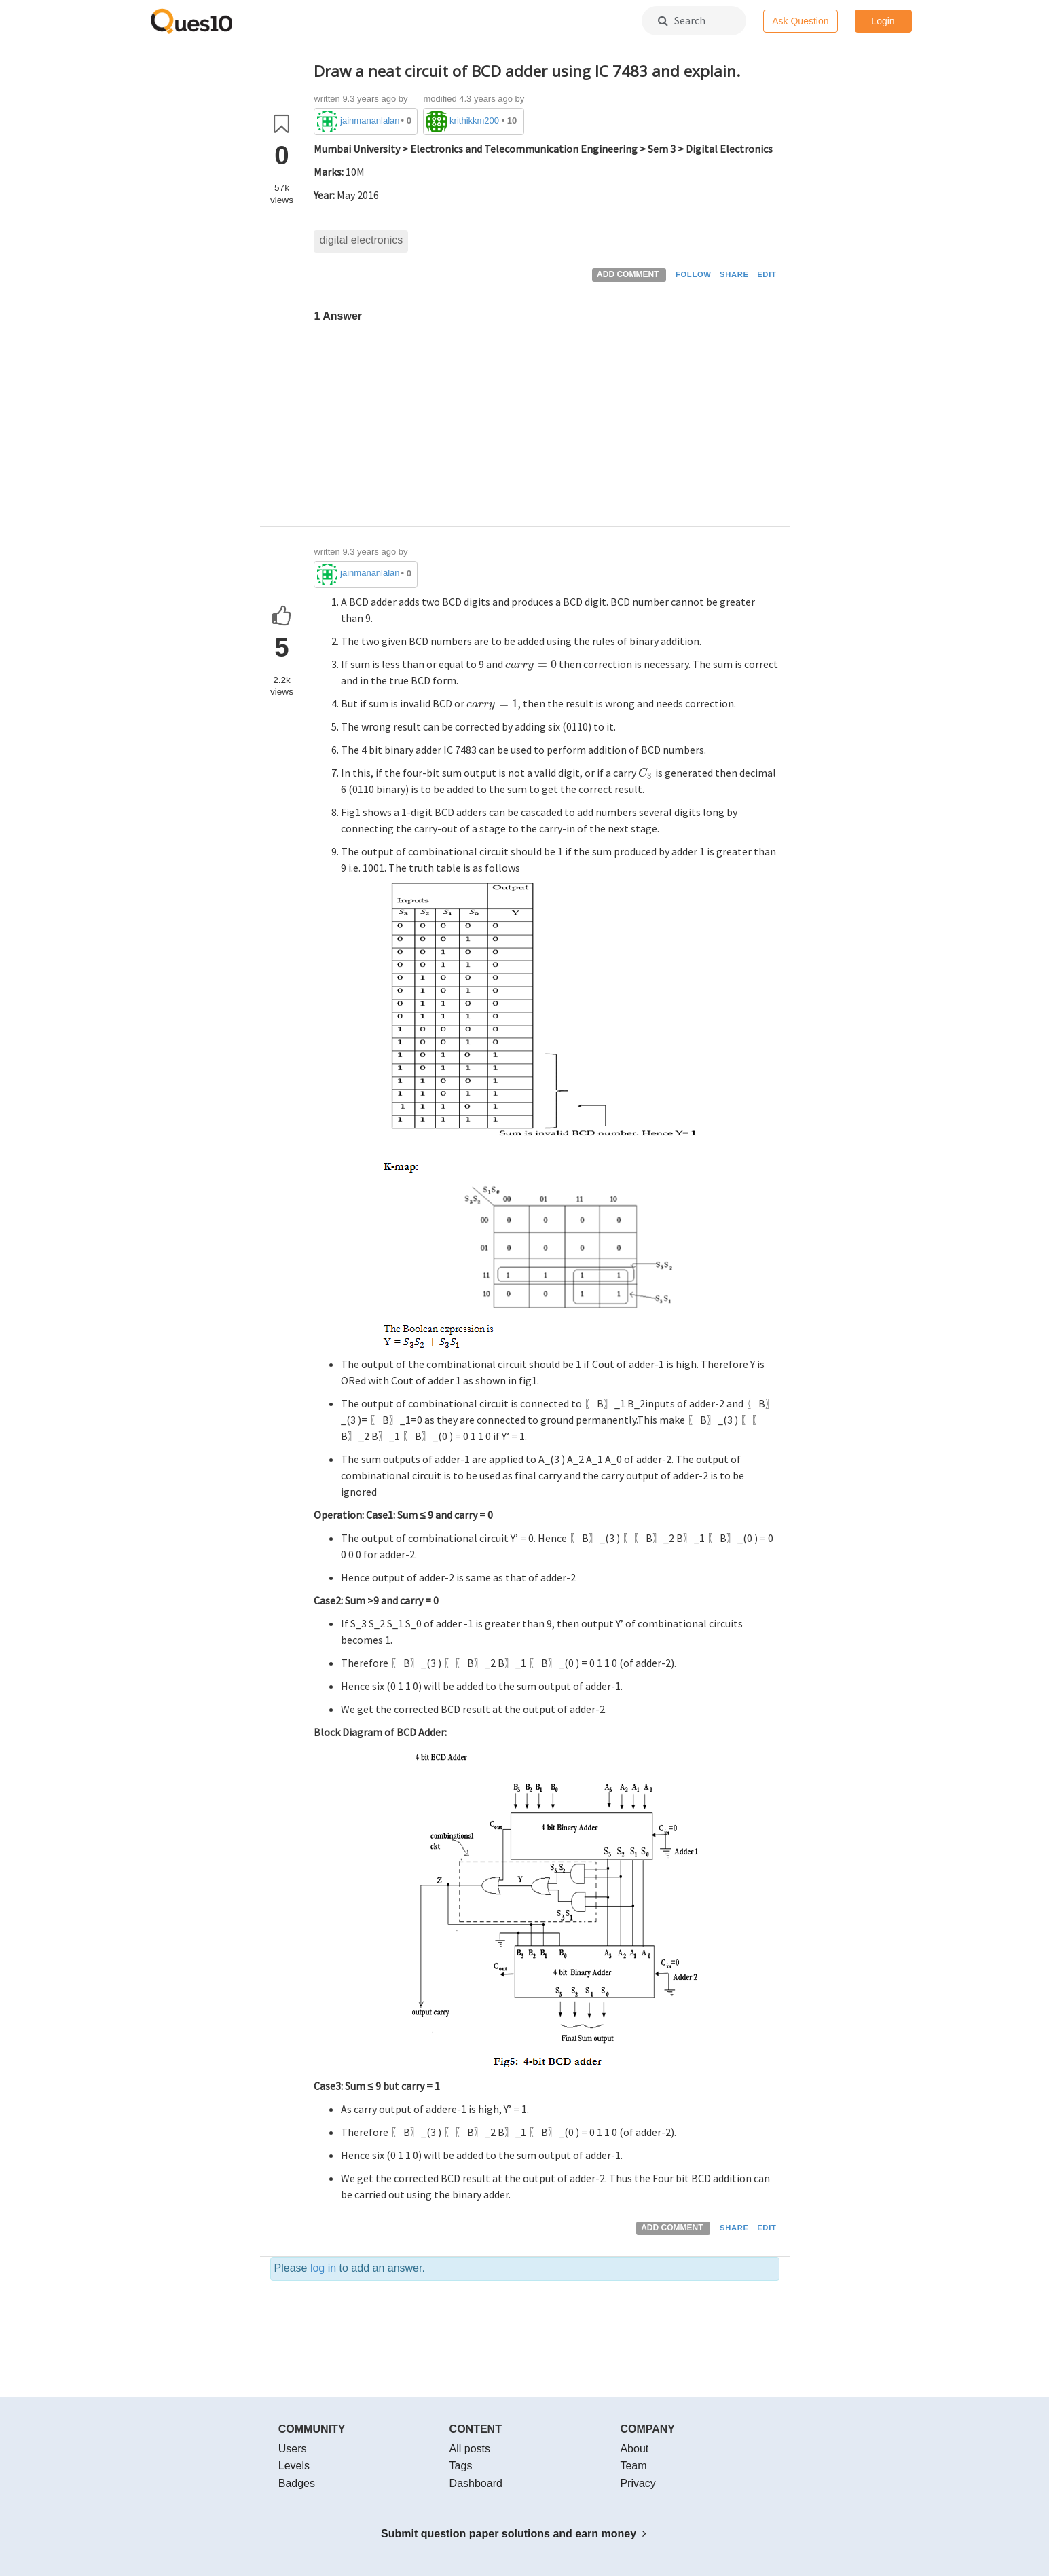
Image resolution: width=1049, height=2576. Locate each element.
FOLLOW (694, 274)
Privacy (637, 2483)
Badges (296, 2483)
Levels (294, 2465)
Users (292, 2448)
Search (681, 20)
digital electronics (361, 240)
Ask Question (800, 21)
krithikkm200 (474, 120)
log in (323, 2268)
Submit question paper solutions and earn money (513, 2533)
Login (882, 21)
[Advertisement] (546, 431)
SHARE (734, 274)
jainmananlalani (369, 120)
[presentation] (530, 664)
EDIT (766, 274)
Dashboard (475, 2483)
